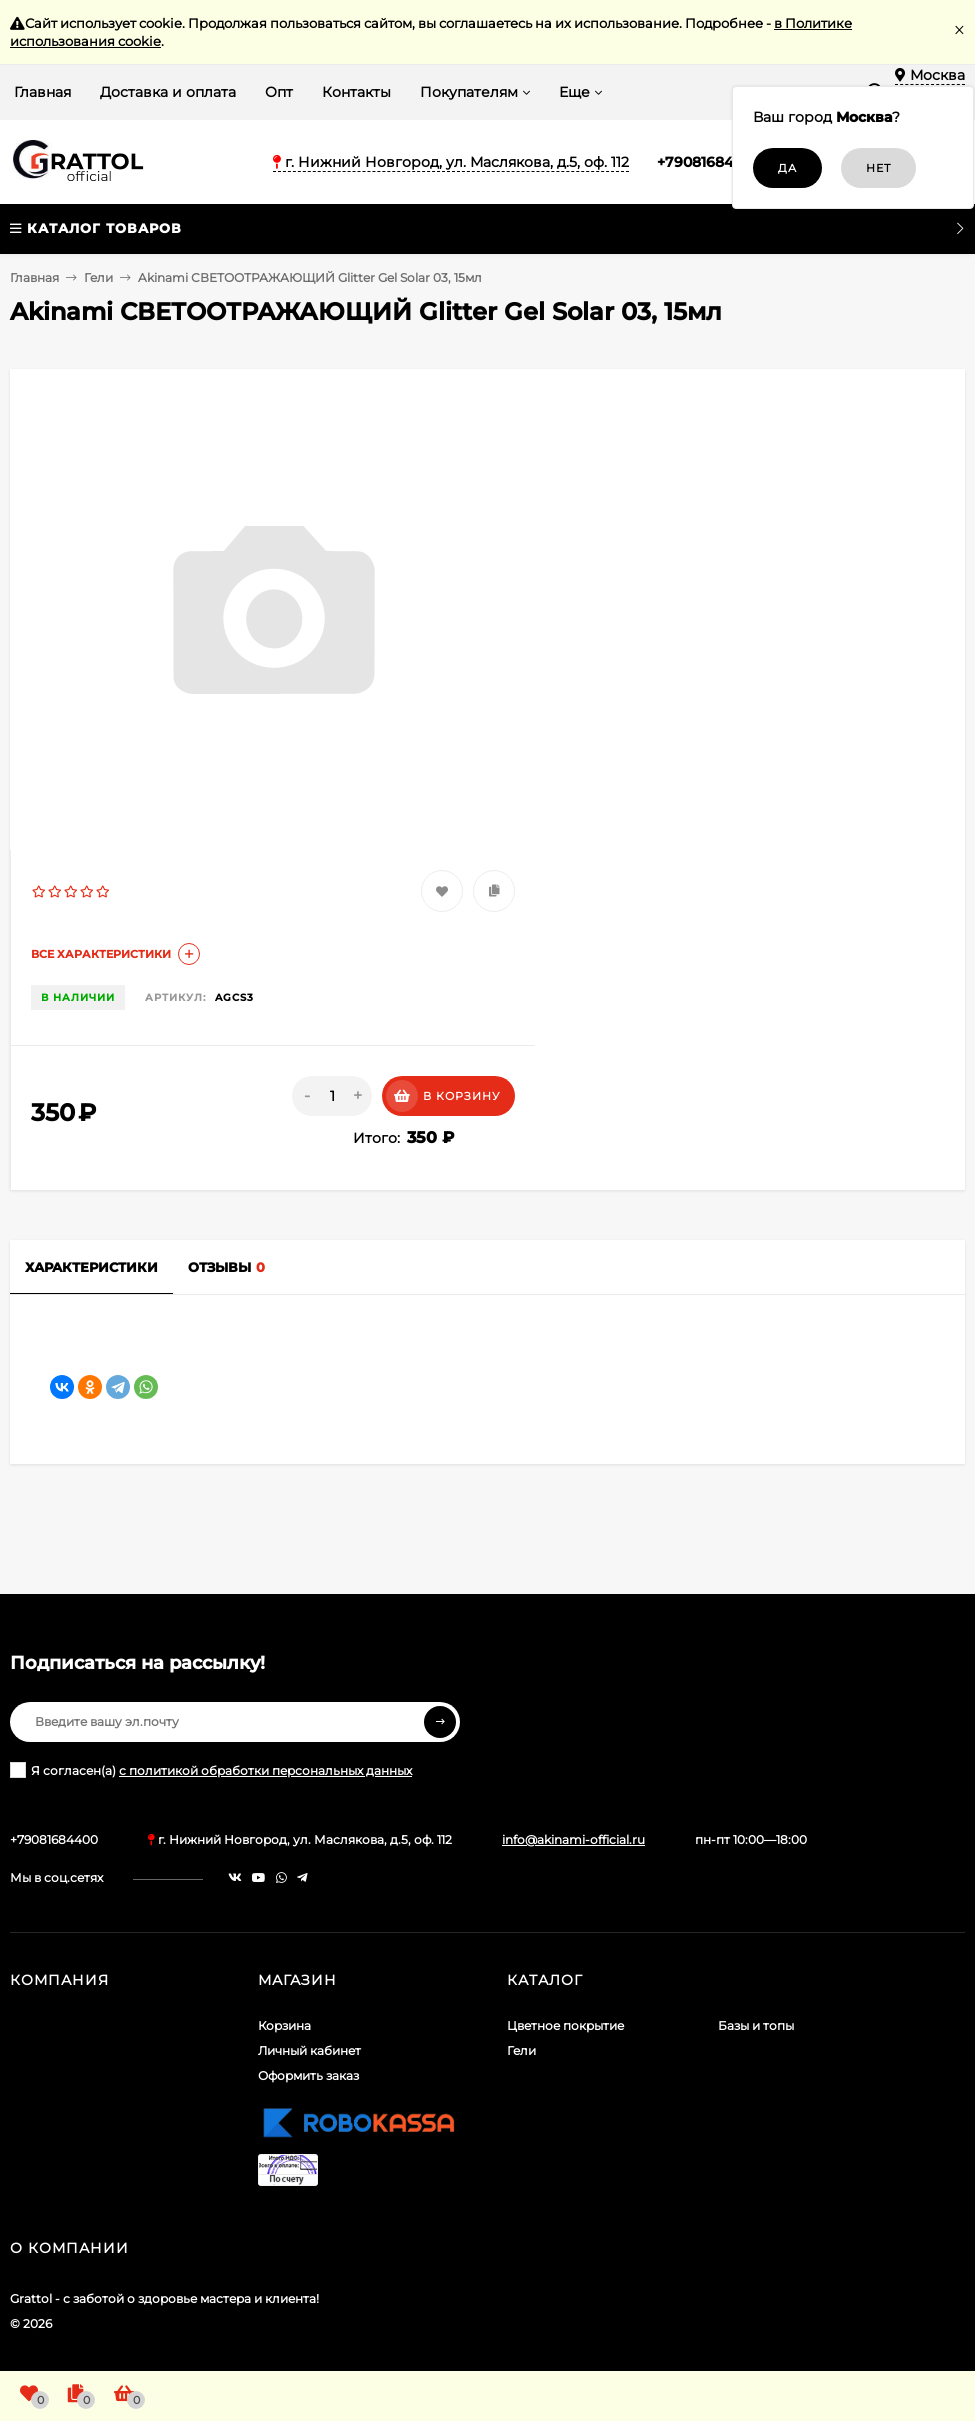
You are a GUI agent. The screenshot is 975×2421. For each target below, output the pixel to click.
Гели (98, 277)
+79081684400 (709, 162)
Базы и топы (756, 2025)
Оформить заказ (308, 2075)
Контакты (356, 92)
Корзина (284, 2025)
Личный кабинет (309, 2050)
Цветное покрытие (565, 2025)
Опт (279, 92)
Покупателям (469, 92)
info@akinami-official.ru (573, 1839)
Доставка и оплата (168, 92)
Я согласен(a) (211, 1770)
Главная (42, 92)
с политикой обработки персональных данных (265, 1770)
